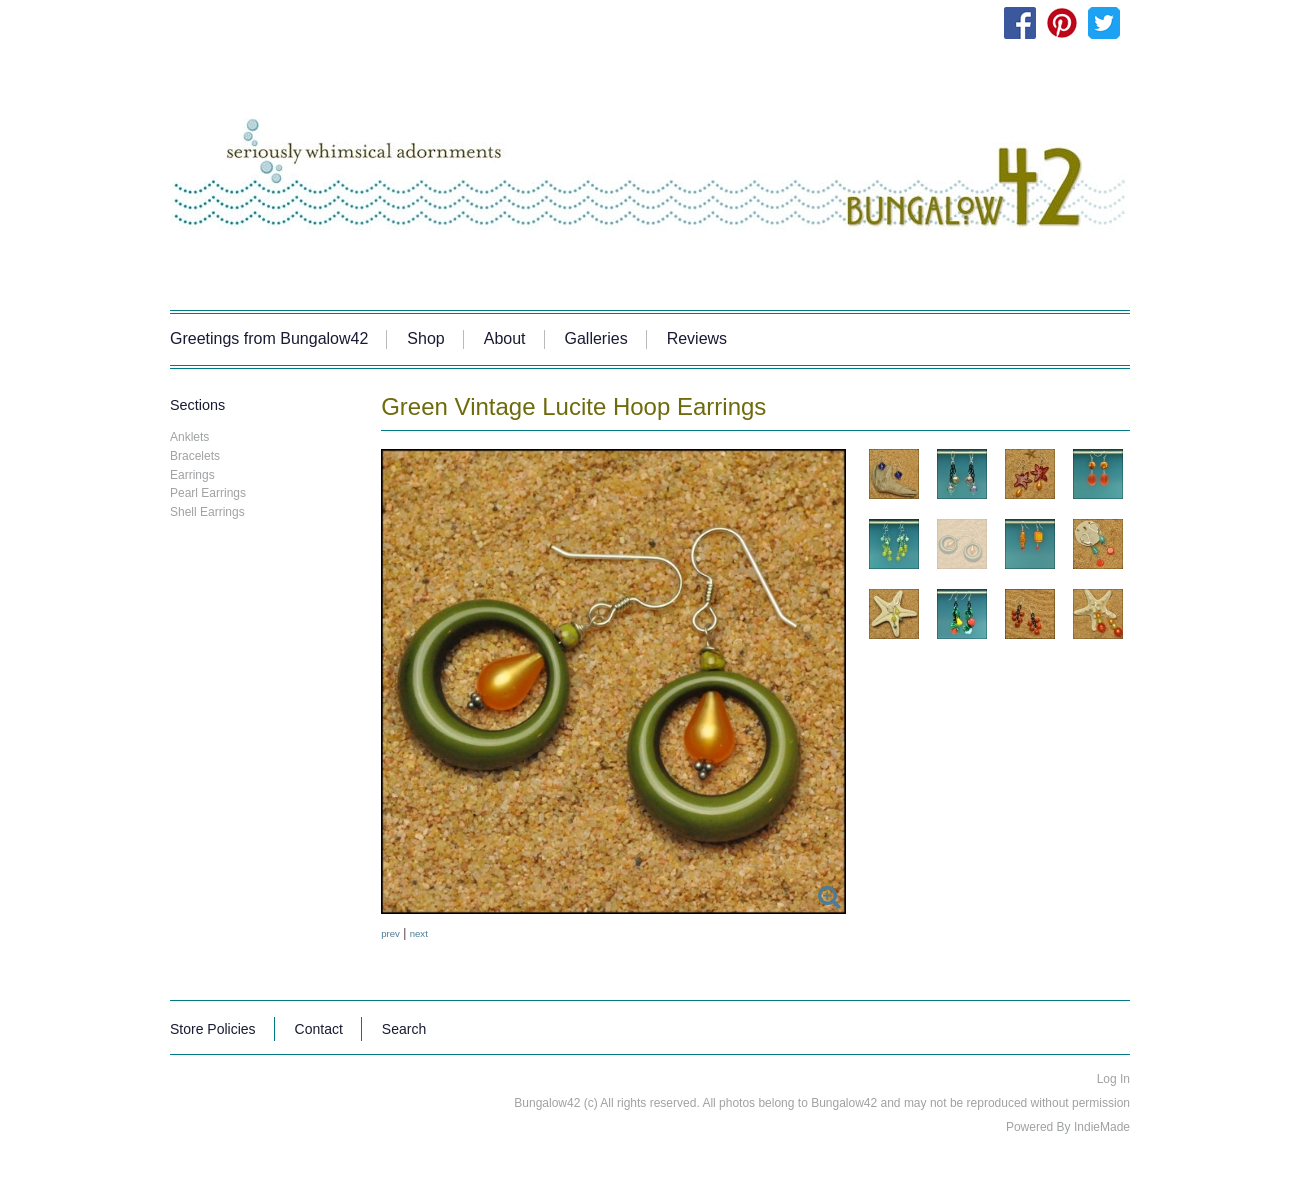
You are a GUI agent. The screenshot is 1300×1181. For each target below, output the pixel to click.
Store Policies (213, 1029)
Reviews (697, 338)
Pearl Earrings (208, 493)
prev (390, 933)
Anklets (189, 437)
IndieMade (1102, 1127)
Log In (1113, 1079)
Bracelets (195, 456)
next (419, 933)
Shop (425, 338)
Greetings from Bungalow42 (269, 338)
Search (404, 1029)
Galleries (596, 338)
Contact (319, 1029)
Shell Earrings (207, 512)
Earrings (192, 475)
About (505, 338)
